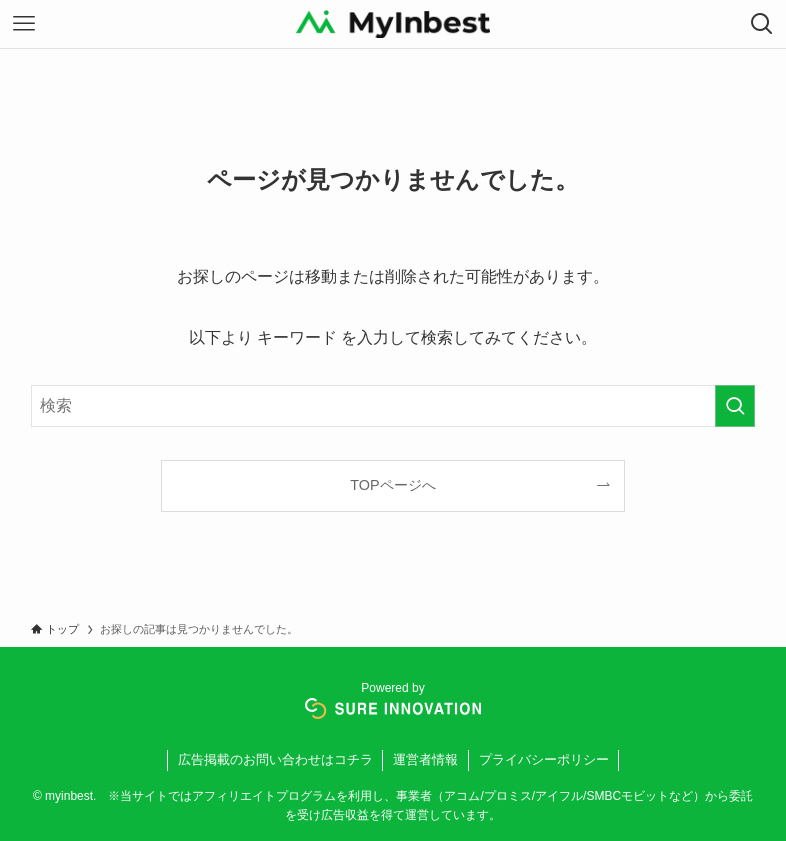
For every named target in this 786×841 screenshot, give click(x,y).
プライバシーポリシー (544, 759)
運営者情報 (425, 759)
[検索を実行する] (735, 406)
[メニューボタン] (24, 24)
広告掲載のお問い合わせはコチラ (275, 759)
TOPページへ (392, 485)
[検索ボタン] (762, 24)
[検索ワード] (392, 406)
